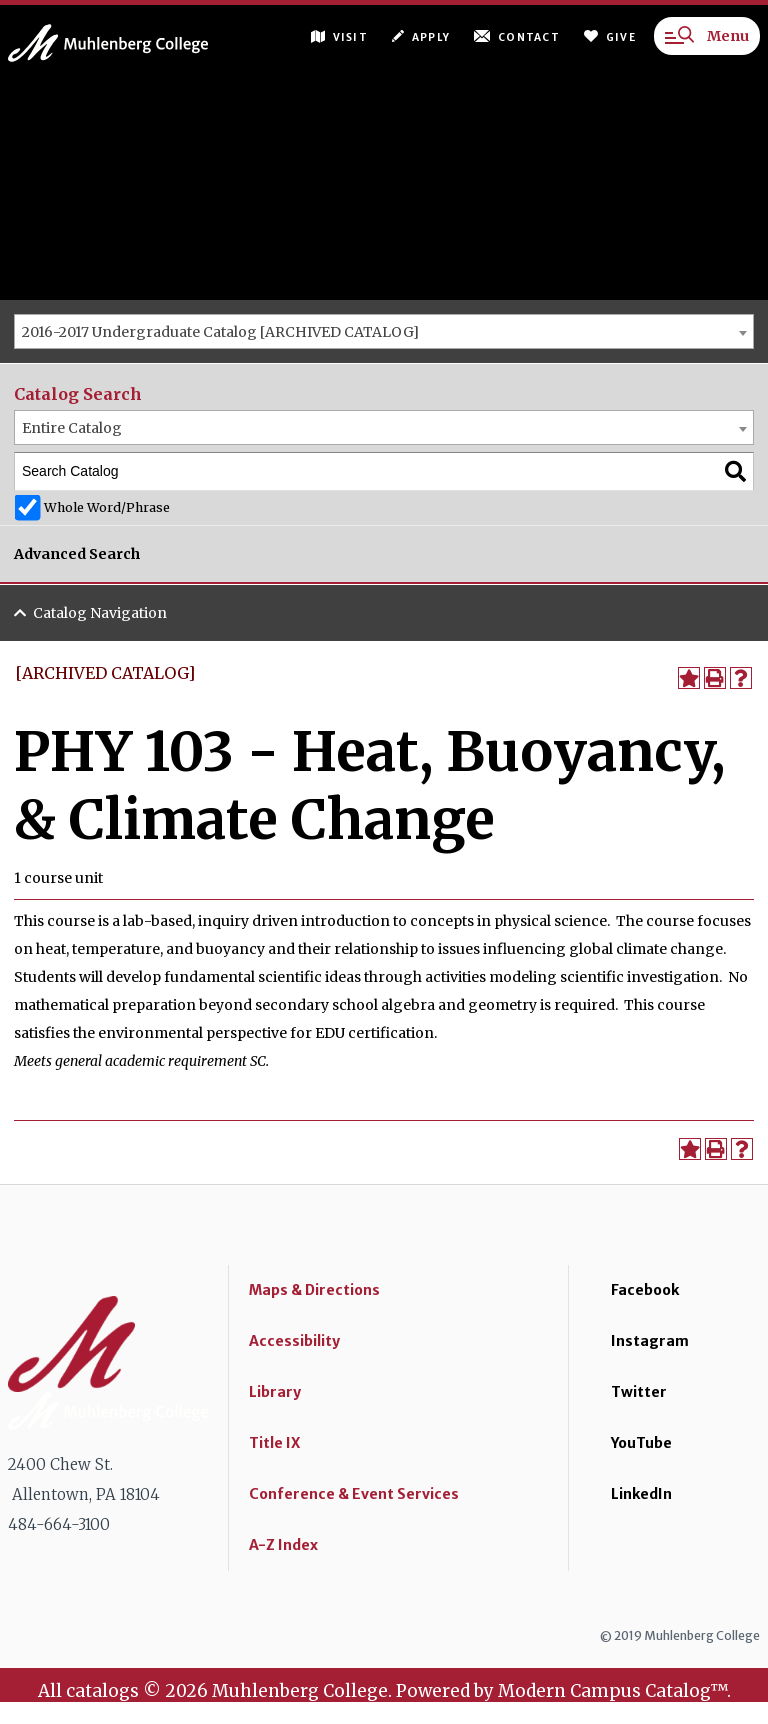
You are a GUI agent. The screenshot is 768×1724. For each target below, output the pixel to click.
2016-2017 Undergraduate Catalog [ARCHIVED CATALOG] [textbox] (220, 332)
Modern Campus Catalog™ (612, 1691)
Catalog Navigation (100, 613)
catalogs (102, 1691)
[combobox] (384, 331)
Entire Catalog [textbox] (72, 428)
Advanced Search (77, 554)
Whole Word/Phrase (107, 507)
